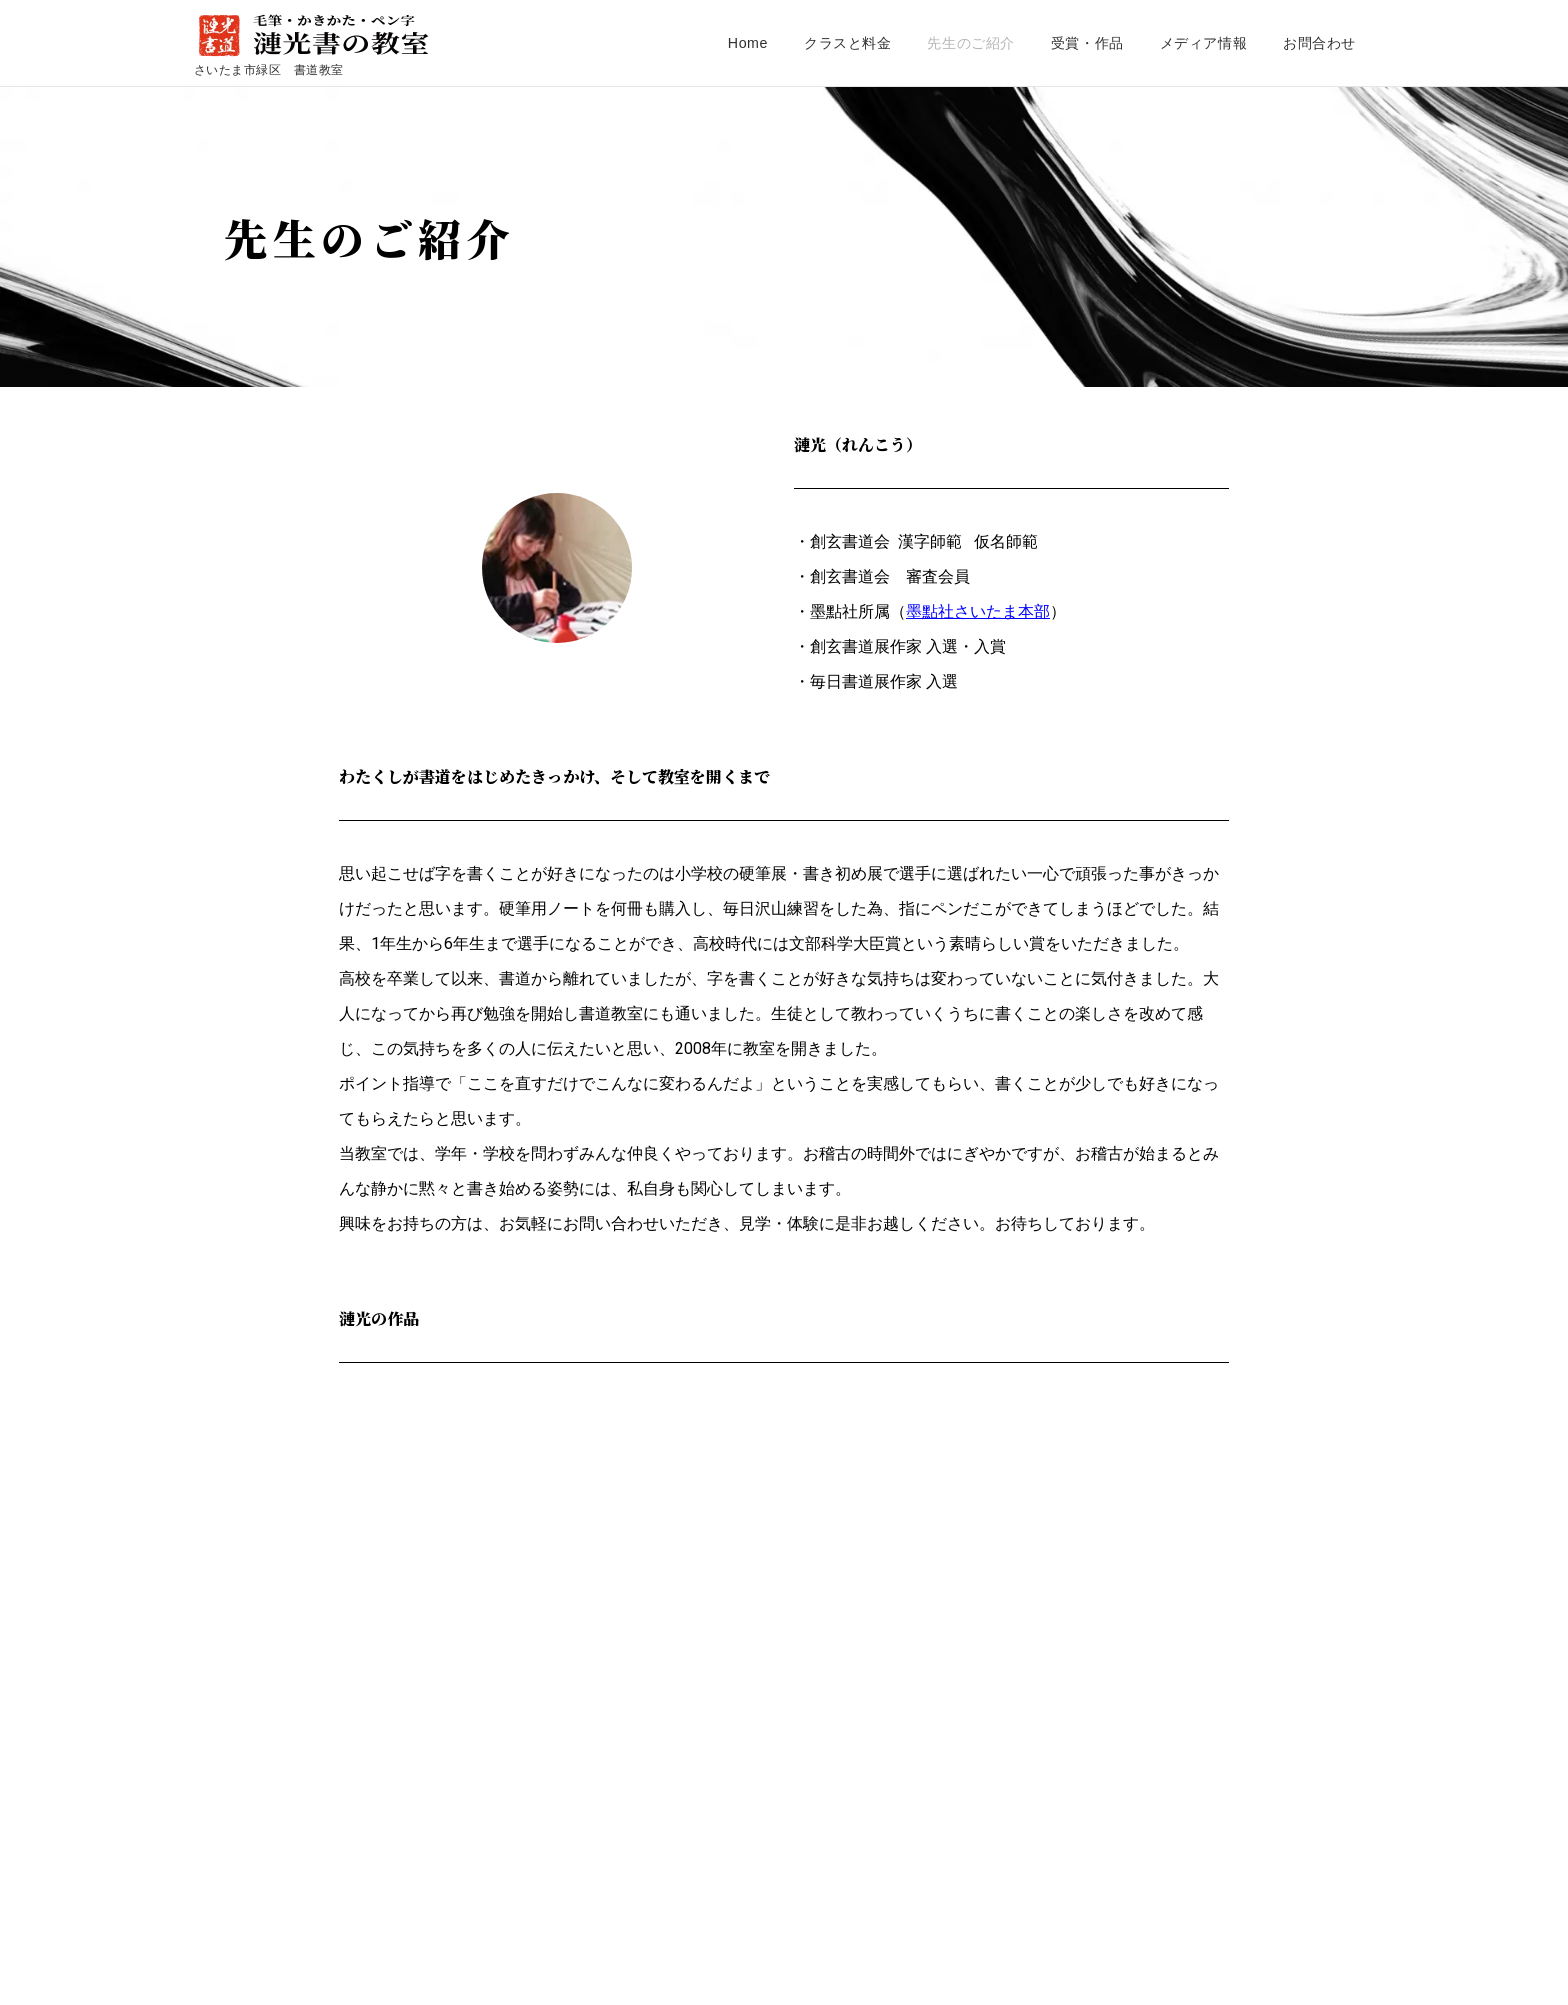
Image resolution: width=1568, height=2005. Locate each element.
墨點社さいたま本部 (978, 611)
